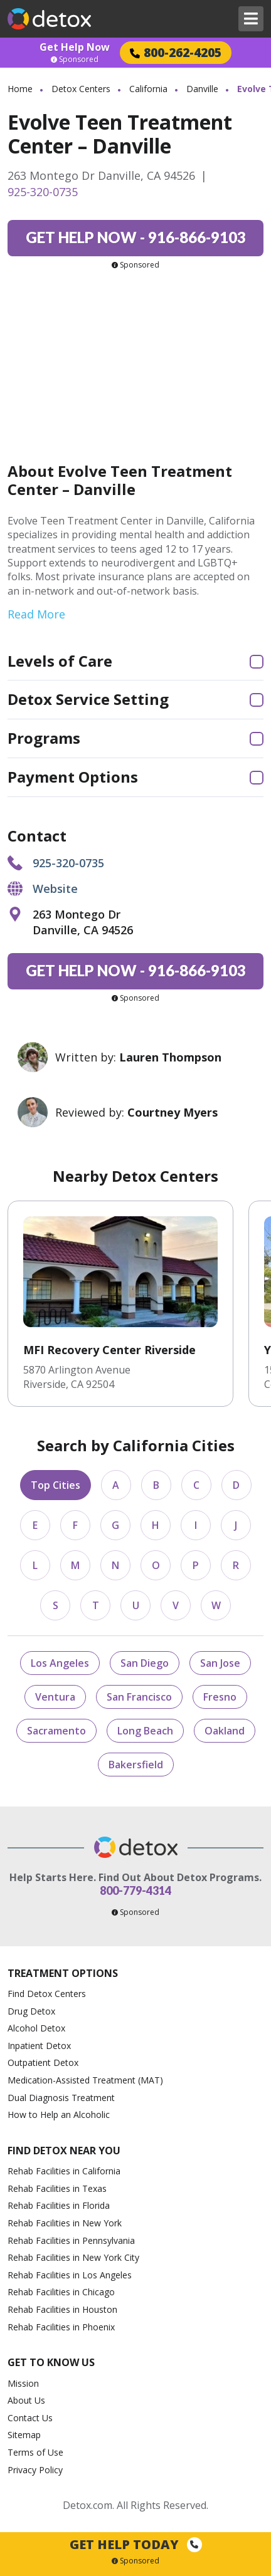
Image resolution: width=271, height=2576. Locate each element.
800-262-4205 (175, 52)
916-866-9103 (136, 237)
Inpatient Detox (39, 2046)
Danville (202, 89)
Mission (23, 2383)
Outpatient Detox (43, 2062)
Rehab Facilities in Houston (62, 2309)
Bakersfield (136, 1764)
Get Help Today (136, 2544)
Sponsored (74, 59)
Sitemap (24, 2435)
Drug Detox (31, 2011)
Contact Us (30, 2418)
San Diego (144, 1663)
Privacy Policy (35, 2470)
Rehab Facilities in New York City (73, 2257)
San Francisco (139, 1697)
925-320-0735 (43, 191)
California (148, 89)
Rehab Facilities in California (64, 2171)
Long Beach (145, 1731)
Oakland (225, 1731)
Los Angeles (60, 1663)
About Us (26, 2400)
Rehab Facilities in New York (65, 2223)
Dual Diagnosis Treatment (61, 2098)
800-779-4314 (135, 1890)
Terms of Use (35, 2452)
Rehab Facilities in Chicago (61, 2292)
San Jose (220, 1663)
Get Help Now (75, 47)
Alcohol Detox (36, 2028)
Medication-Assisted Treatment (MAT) (85, 2080)
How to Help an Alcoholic (59, 2114)
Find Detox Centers (47, 1994)
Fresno (219, 1697)
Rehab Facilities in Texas (57, 2188)
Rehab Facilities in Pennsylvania (71, 2240)
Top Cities (55, 1485)
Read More (36, 614)
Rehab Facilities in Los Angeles (70, 2275)
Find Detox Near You (64, 2150)
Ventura (55, 1697)
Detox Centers (80, 89)
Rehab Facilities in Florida (59, 2205)
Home (20, 89)
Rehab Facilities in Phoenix (61, 2327)
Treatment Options (63, 1973)
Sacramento (56, 1731)
